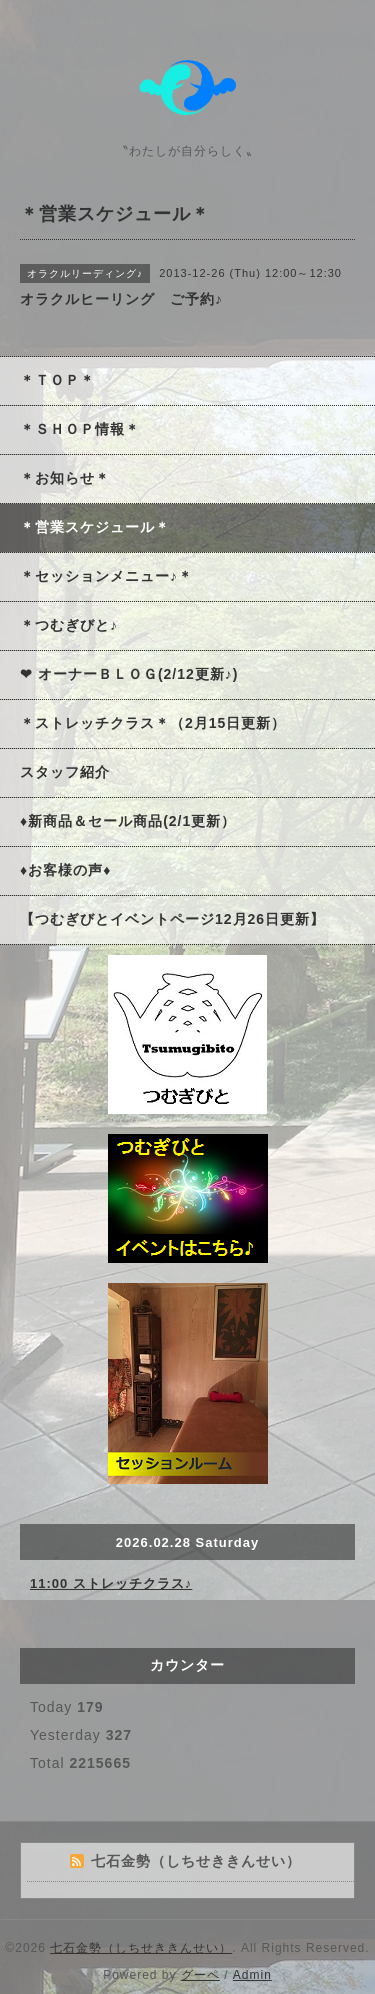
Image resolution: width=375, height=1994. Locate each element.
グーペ (200, 1975)
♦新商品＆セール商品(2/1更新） (128, 821)
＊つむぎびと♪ (69, 625)
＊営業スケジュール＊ (95, 527)
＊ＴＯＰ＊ (57, 380)
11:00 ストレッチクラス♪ (111, 1583)
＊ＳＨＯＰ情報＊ (80, 429)
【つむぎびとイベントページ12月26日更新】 (172, 919)
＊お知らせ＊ (65, 478)
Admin (252, 1975)
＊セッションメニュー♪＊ (106, 576)
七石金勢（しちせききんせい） (141, 1948)
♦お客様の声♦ (65, 870)
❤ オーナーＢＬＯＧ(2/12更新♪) (129, 674)
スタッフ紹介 (65, 772)
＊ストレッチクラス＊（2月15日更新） (153, 723)
